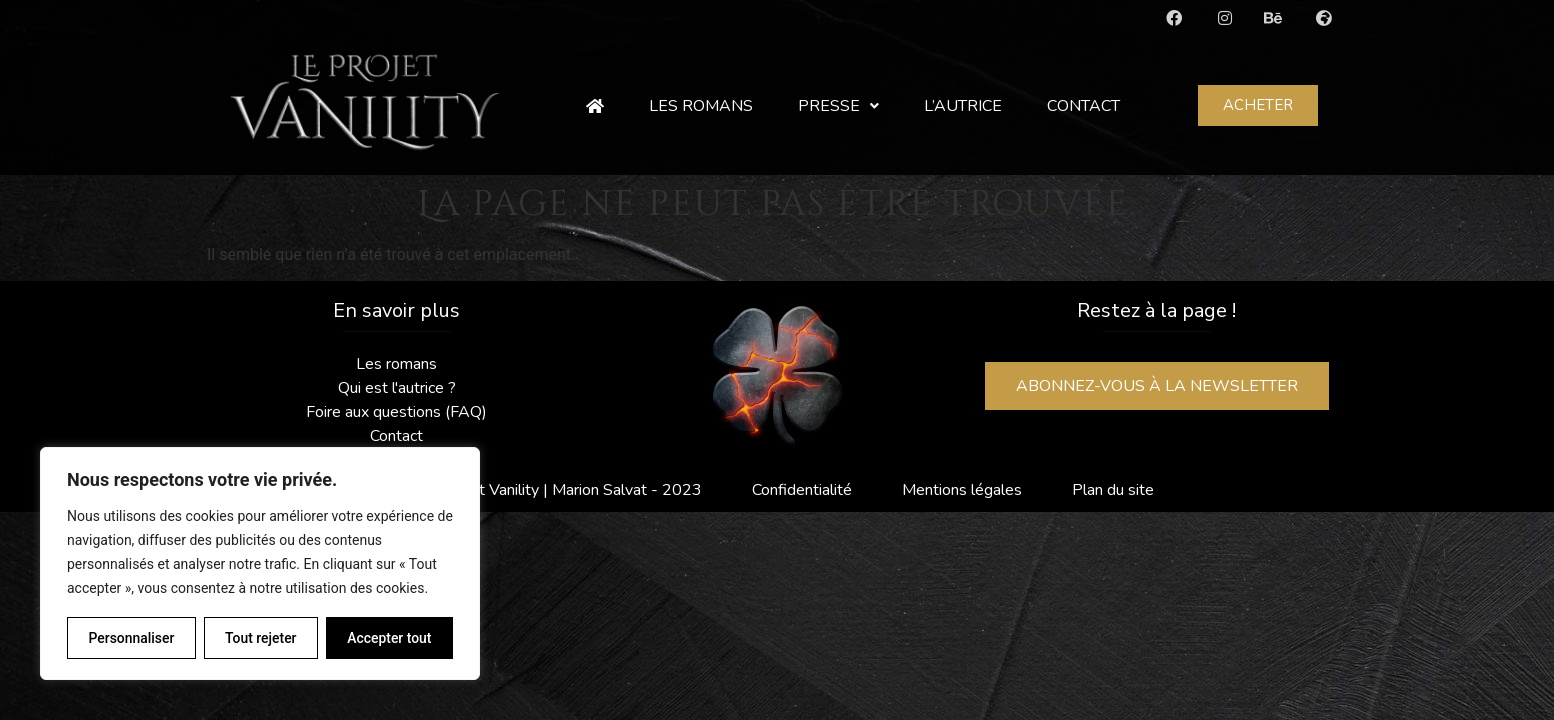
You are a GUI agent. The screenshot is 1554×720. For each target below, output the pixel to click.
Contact (1083, 106)
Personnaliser (131, 638)
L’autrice (963, 106)
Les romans (701, 106)
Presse (838, 106)
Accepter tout (389, 638)
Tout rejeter (261, 638)
